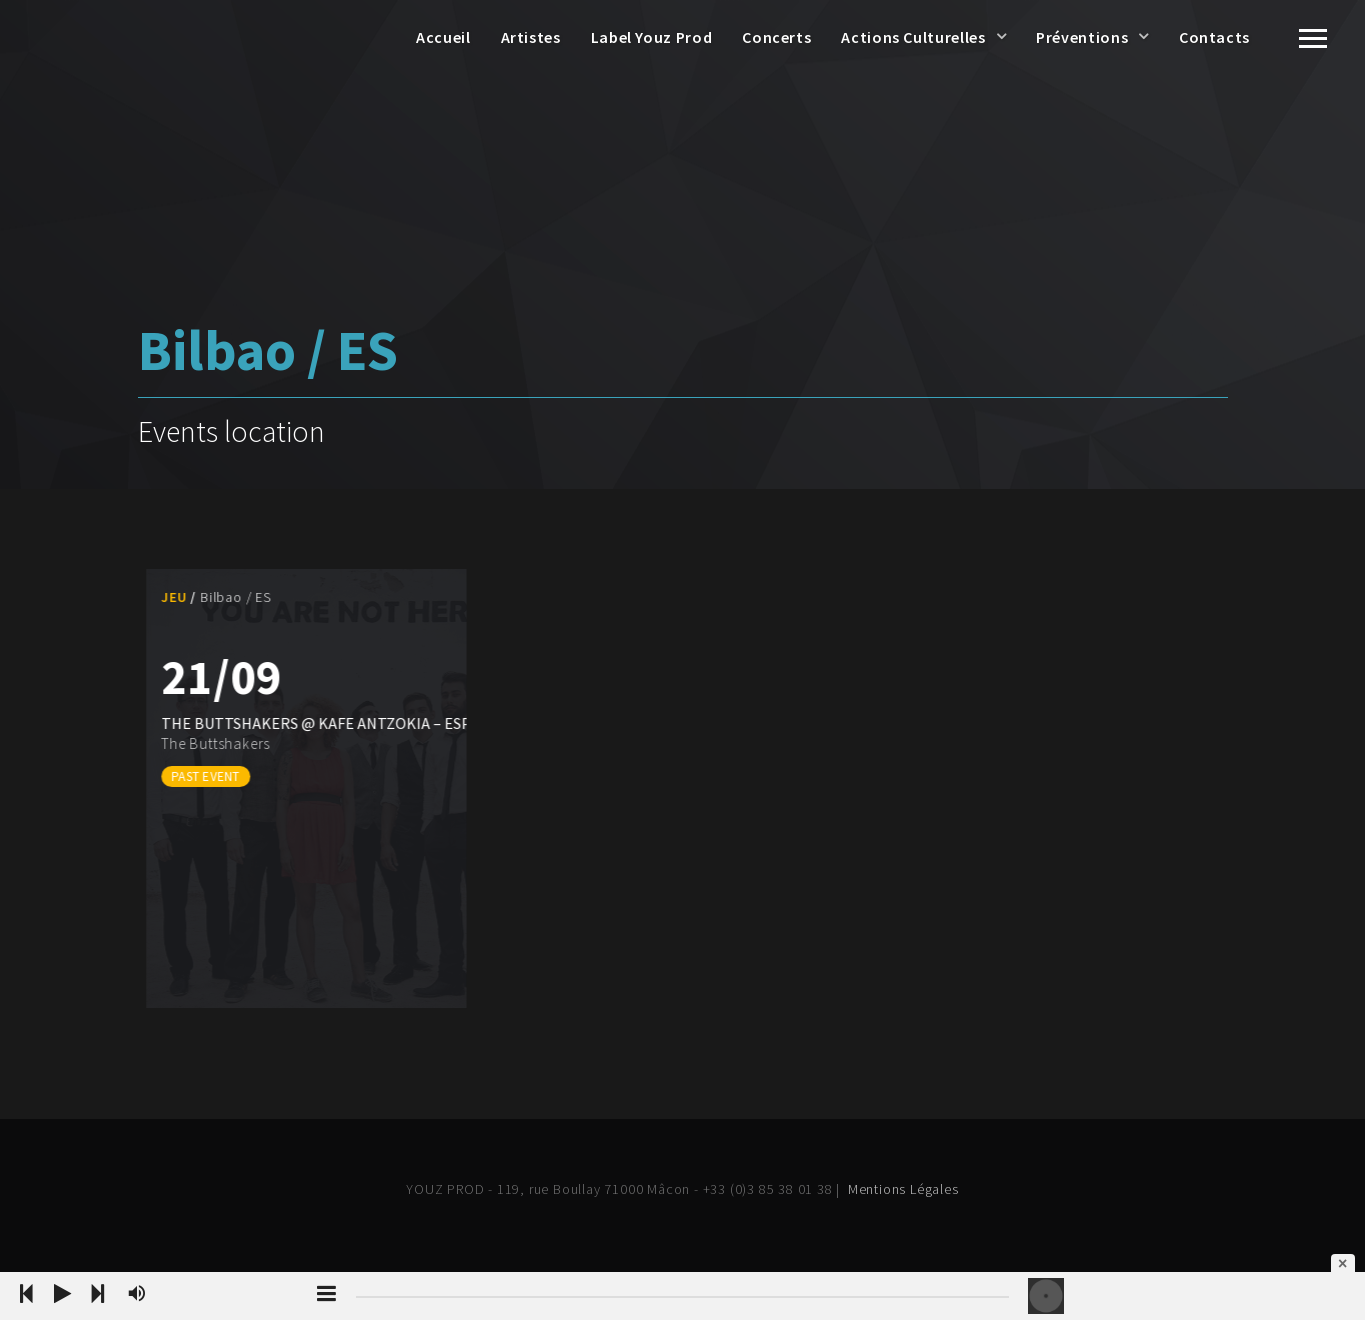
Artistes (531, 37)
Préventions (1082, 37)
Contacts (1214, 37)
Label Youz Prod (652, 37)
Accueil (443, 37)
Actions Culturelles (913, 37)
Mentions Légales (903, 1189)
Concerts (776, 37)
